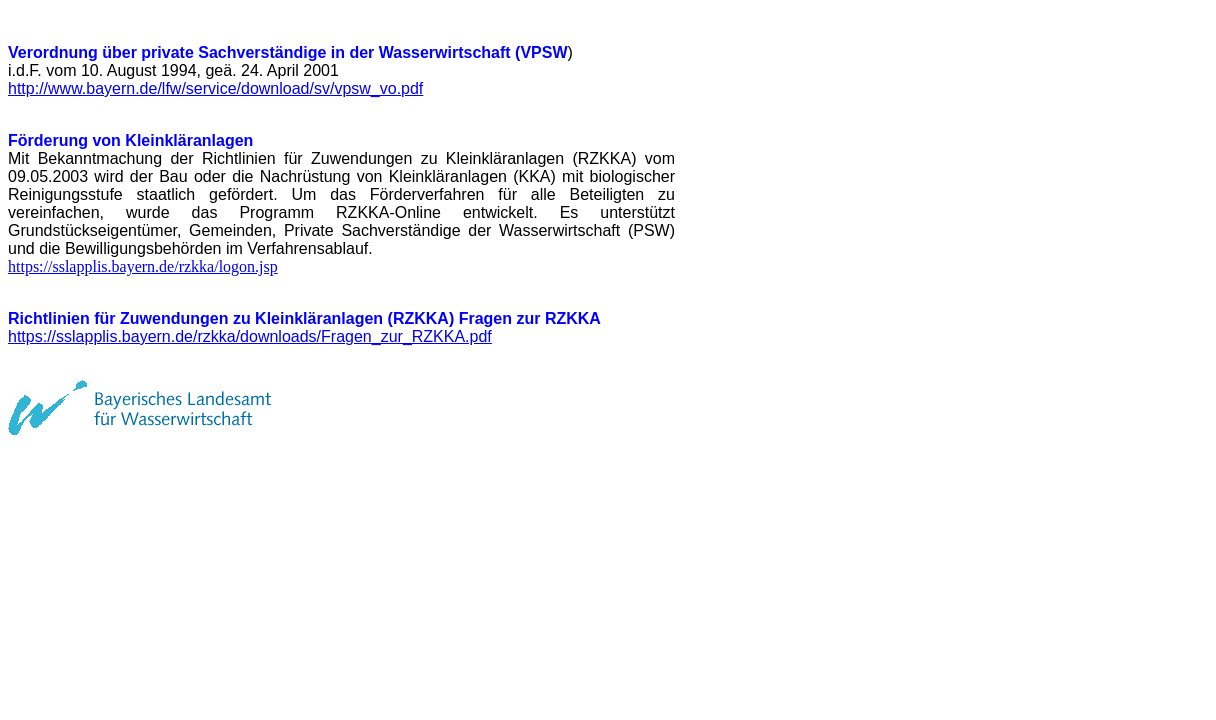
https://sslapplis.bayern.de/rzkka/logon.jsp (143, 266)
